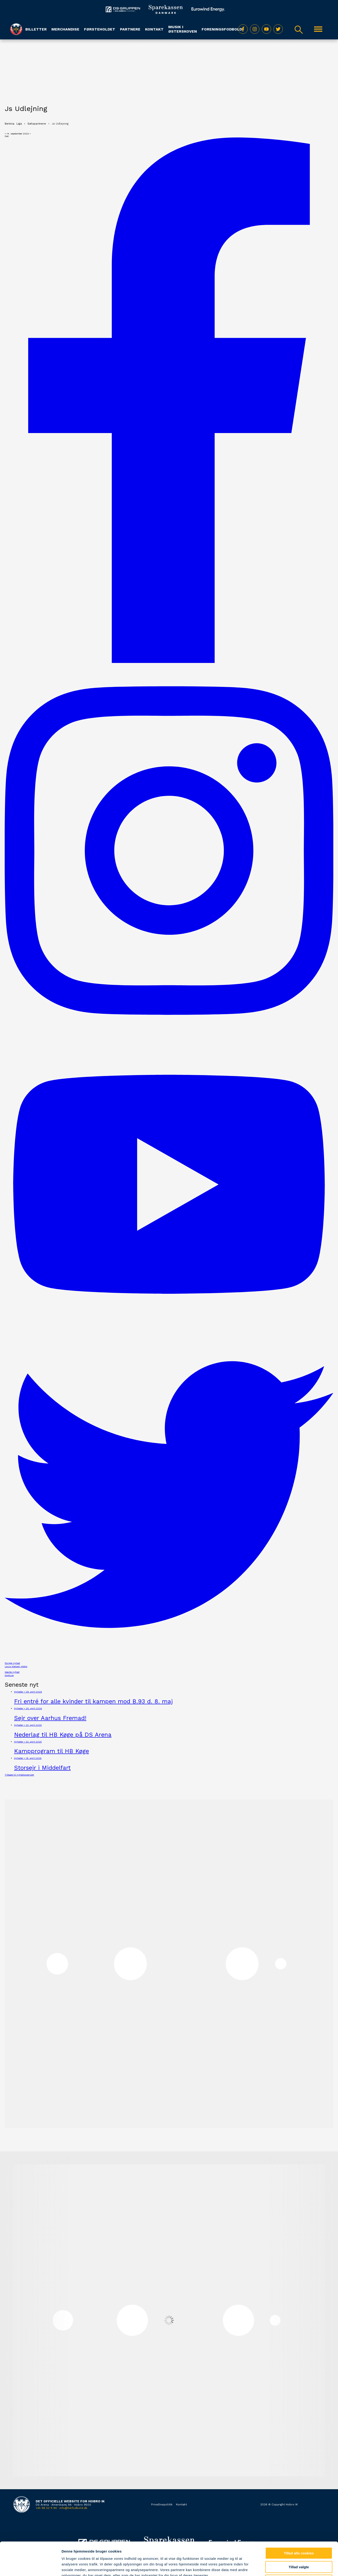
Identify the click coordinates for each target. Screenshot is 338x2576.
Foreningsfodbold (222, 29)
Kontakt (154, 29)
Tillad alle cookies (299, 2519)
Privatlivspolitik (162, 2504)
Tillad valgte (299, 2532)
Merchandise (65, 29)
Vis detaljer (244, 2567)
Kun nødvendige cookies (299, 2546)
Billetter (36, 29)
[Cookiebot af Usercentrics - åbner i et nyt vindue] (30, 2566)
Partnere (130, 29)
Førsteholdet (99, 29)
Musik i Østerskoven (182, 29)
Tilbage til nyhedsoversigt (19, 1774)
